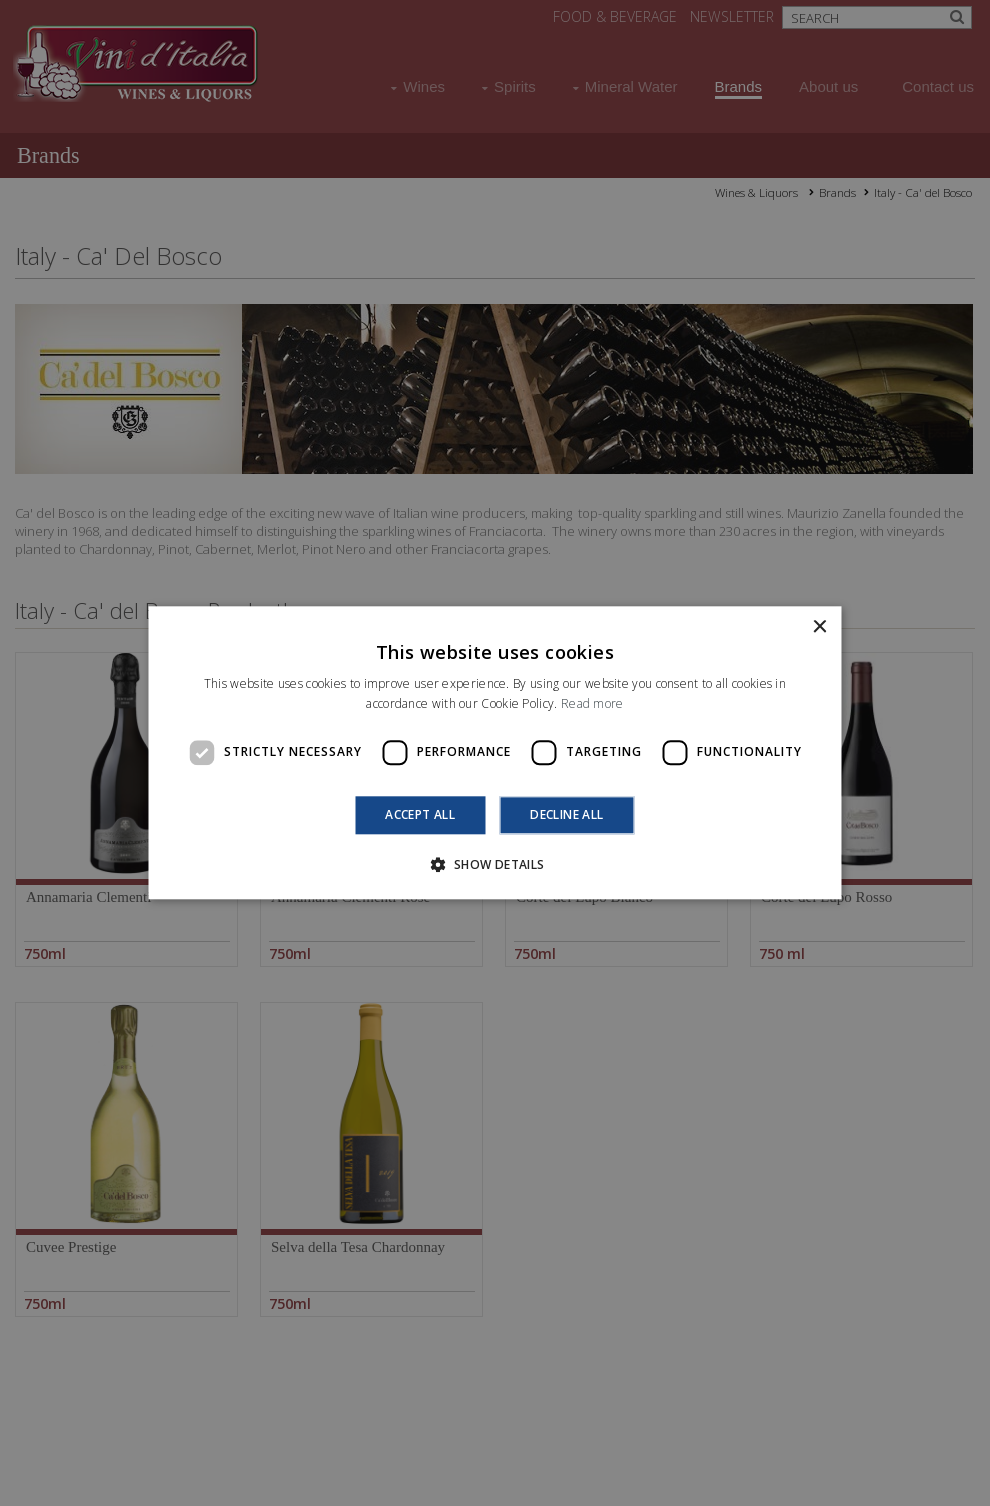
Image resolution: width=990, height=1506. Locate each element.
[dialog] (495, 753)
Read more (592, 704)
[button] (494, 865)
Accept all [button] (420, 814)
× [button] (819, 627)
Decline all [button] (566, 814)
